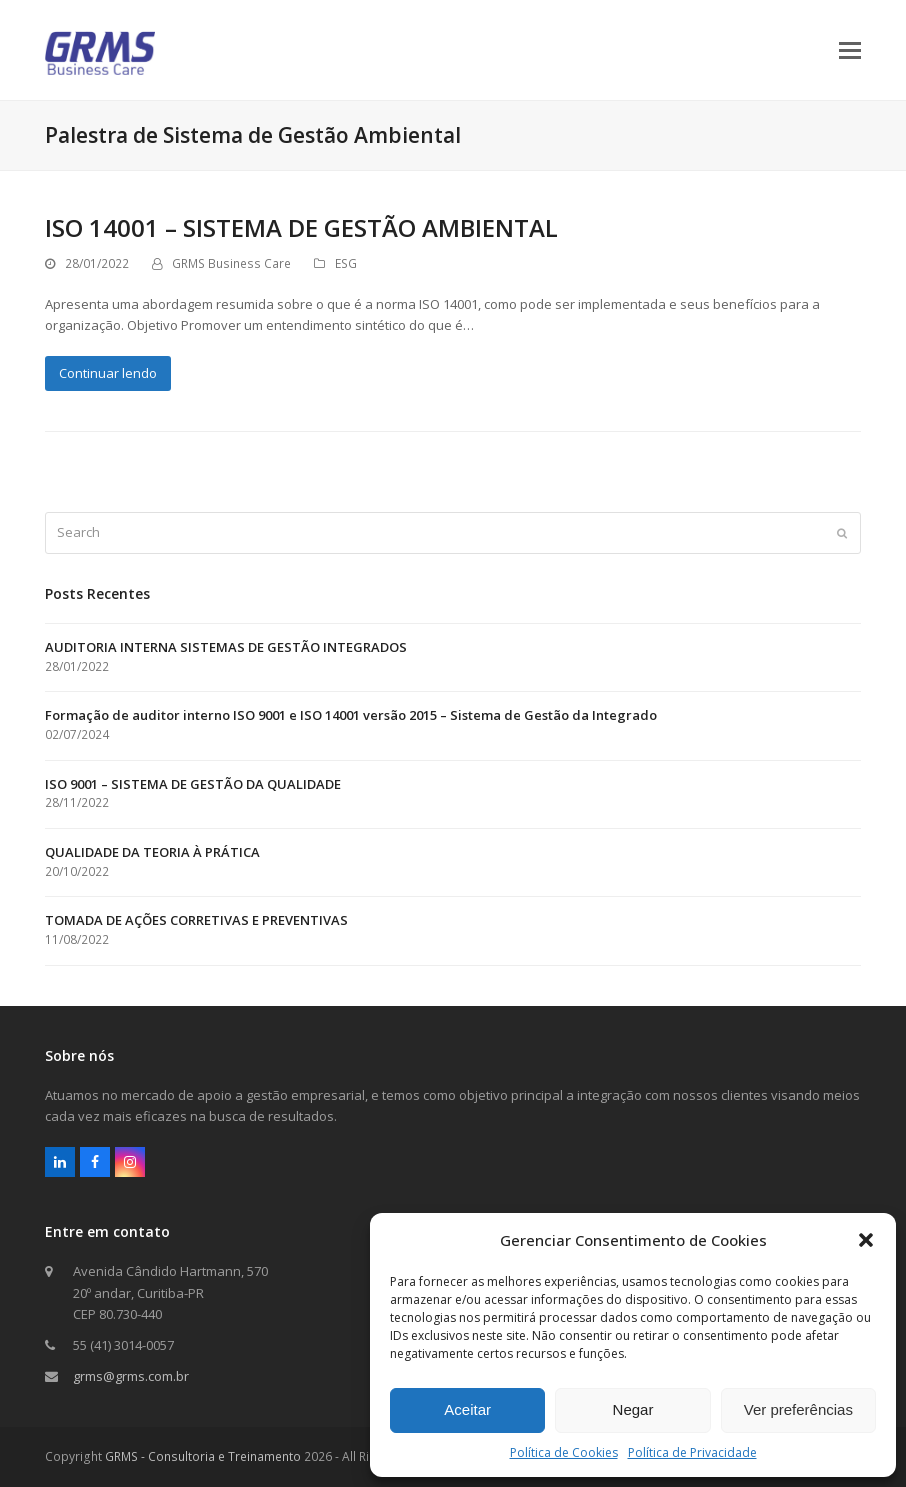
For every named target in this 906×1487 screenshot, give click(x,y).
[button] (866, 1240)
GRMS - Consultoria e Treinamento (203, 1456)
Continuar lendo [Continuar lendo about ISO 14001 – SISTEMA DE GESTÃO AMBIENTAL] (108, 373)
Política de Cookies (564, 1452)
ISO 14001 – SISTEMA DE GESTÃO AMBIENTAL (301, 227)
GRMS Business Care (231, 263)
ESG (346, 263)
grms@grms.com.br (131, 1376)
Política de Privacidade (692, 1452)
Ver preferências (798, 1409)
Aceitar (467, 1409)
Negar (633, 1409)
